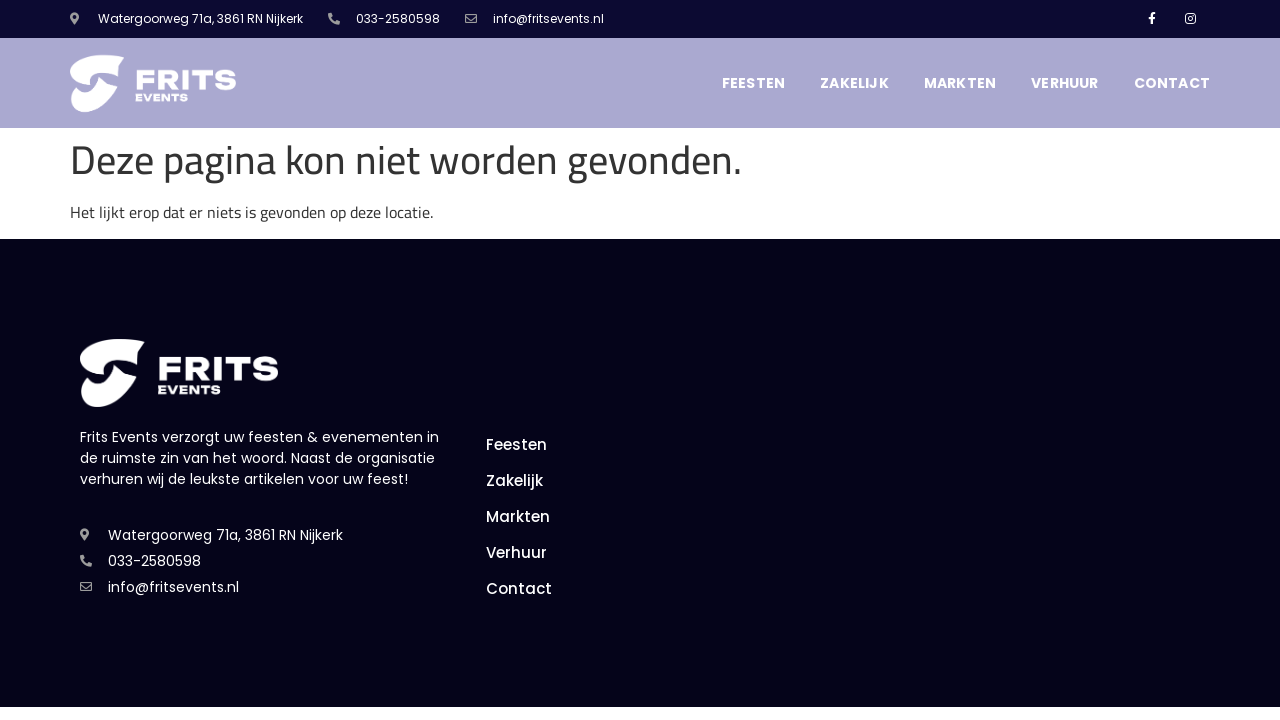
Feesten (753, 83)
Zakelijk (854, 83)
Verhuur (1064, 83)
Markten (960, 83)
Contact (1172, 83)
